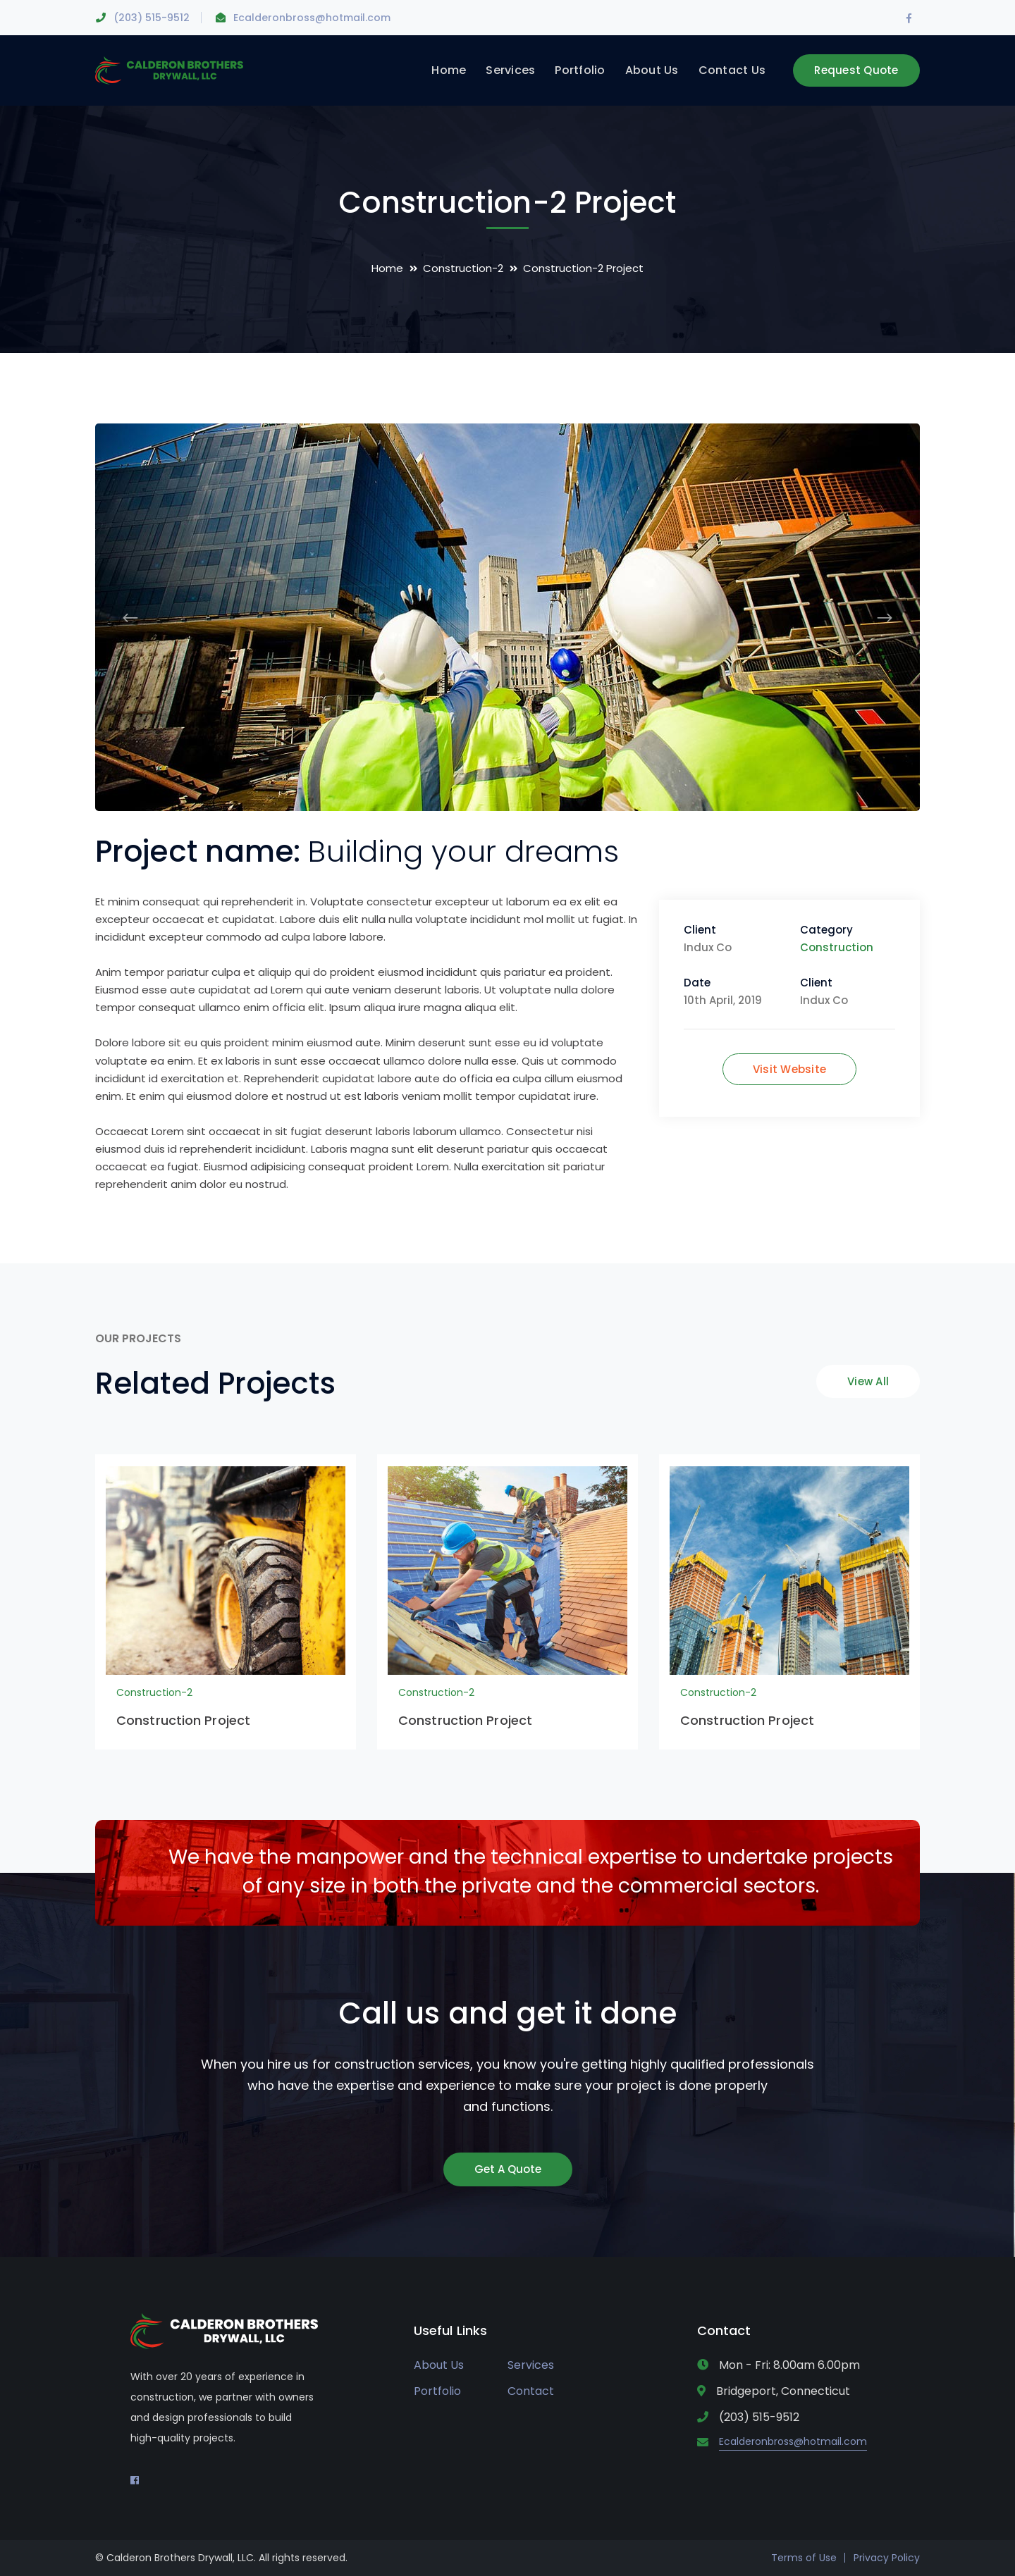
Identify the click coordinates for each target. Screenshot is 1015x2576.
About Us (439, 2365)
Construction (836, 947)
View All (868, 1381)
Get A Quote (507, 2169)
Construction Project (183, 1720)
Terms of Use (804, 2558)
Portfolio (437, 2391)
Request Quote (856, 70)
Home (387, 268)
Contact (531, 2391)
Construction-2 (463, 268)
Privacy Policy (887, 2558)
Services (531, 2365)
